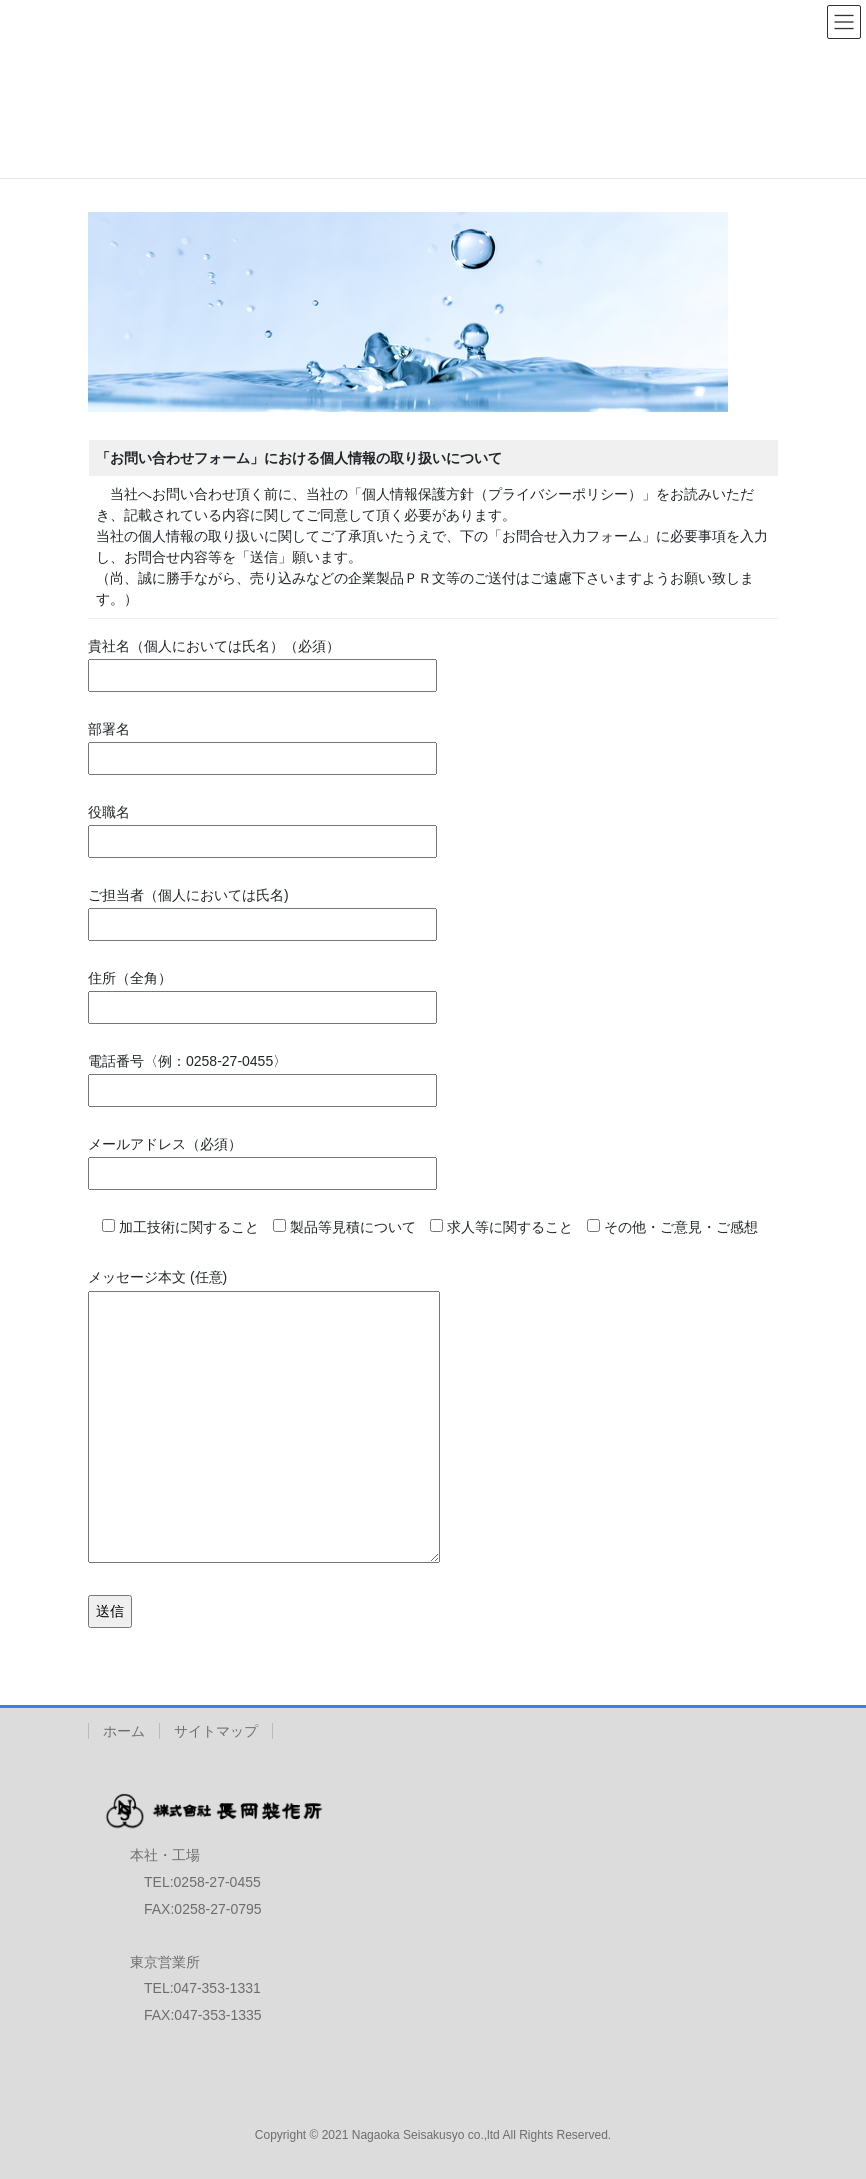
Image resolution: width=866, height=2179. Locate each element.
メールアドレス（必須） (262, 1159)
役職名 (262, 827)
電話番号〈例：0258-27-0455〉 (262, 1076)
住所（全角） (262, 993)
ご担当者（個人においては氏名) (262, 910)
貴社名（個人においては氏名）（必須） (262, 661)
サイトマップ (216, 1731)
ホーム (124, 1731)
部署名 (262, 744)
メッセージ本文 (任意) (264, 1417)
